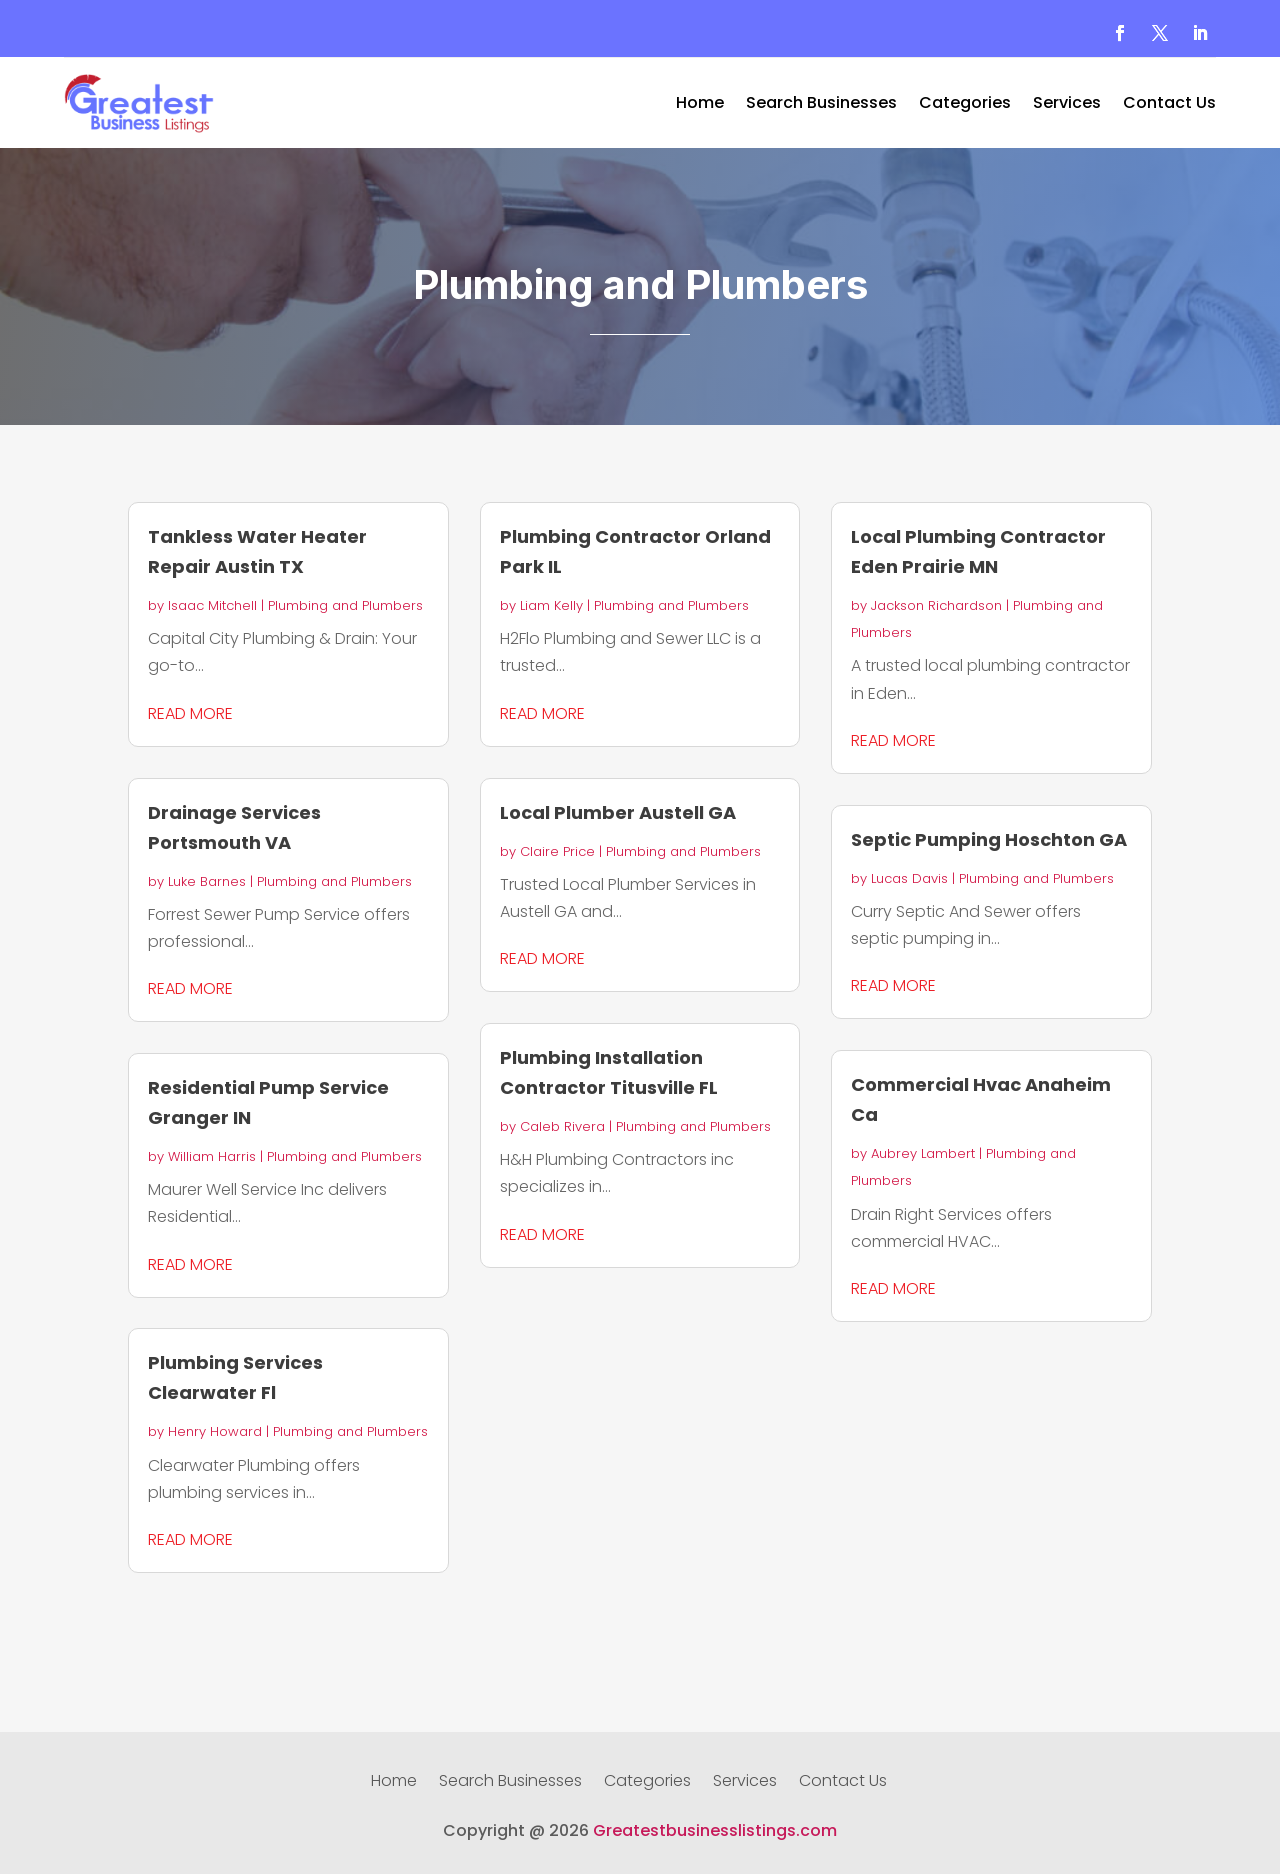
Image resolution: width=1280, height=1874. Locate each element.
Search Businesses (821, 105)
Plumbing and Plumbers (345, 605)
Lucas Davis (909, 878)
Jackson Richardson (936, 605)
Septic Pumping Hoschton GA (989, 839)
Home (700, 105)
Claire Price (557, 851)
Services (1067, 105)
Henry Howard (215, 1431)
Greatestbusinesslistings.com (715, 1830)
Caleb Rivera (562, 1126)
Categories (965, 105)
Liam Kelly (551, 605)
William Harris (212, 1156)
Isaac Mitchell (212, 605)
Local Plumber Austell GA (618, 812)
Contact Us (1169, 105)
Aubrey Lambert (923, 1153)
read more (190, 713)
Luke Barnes (207, 881)
